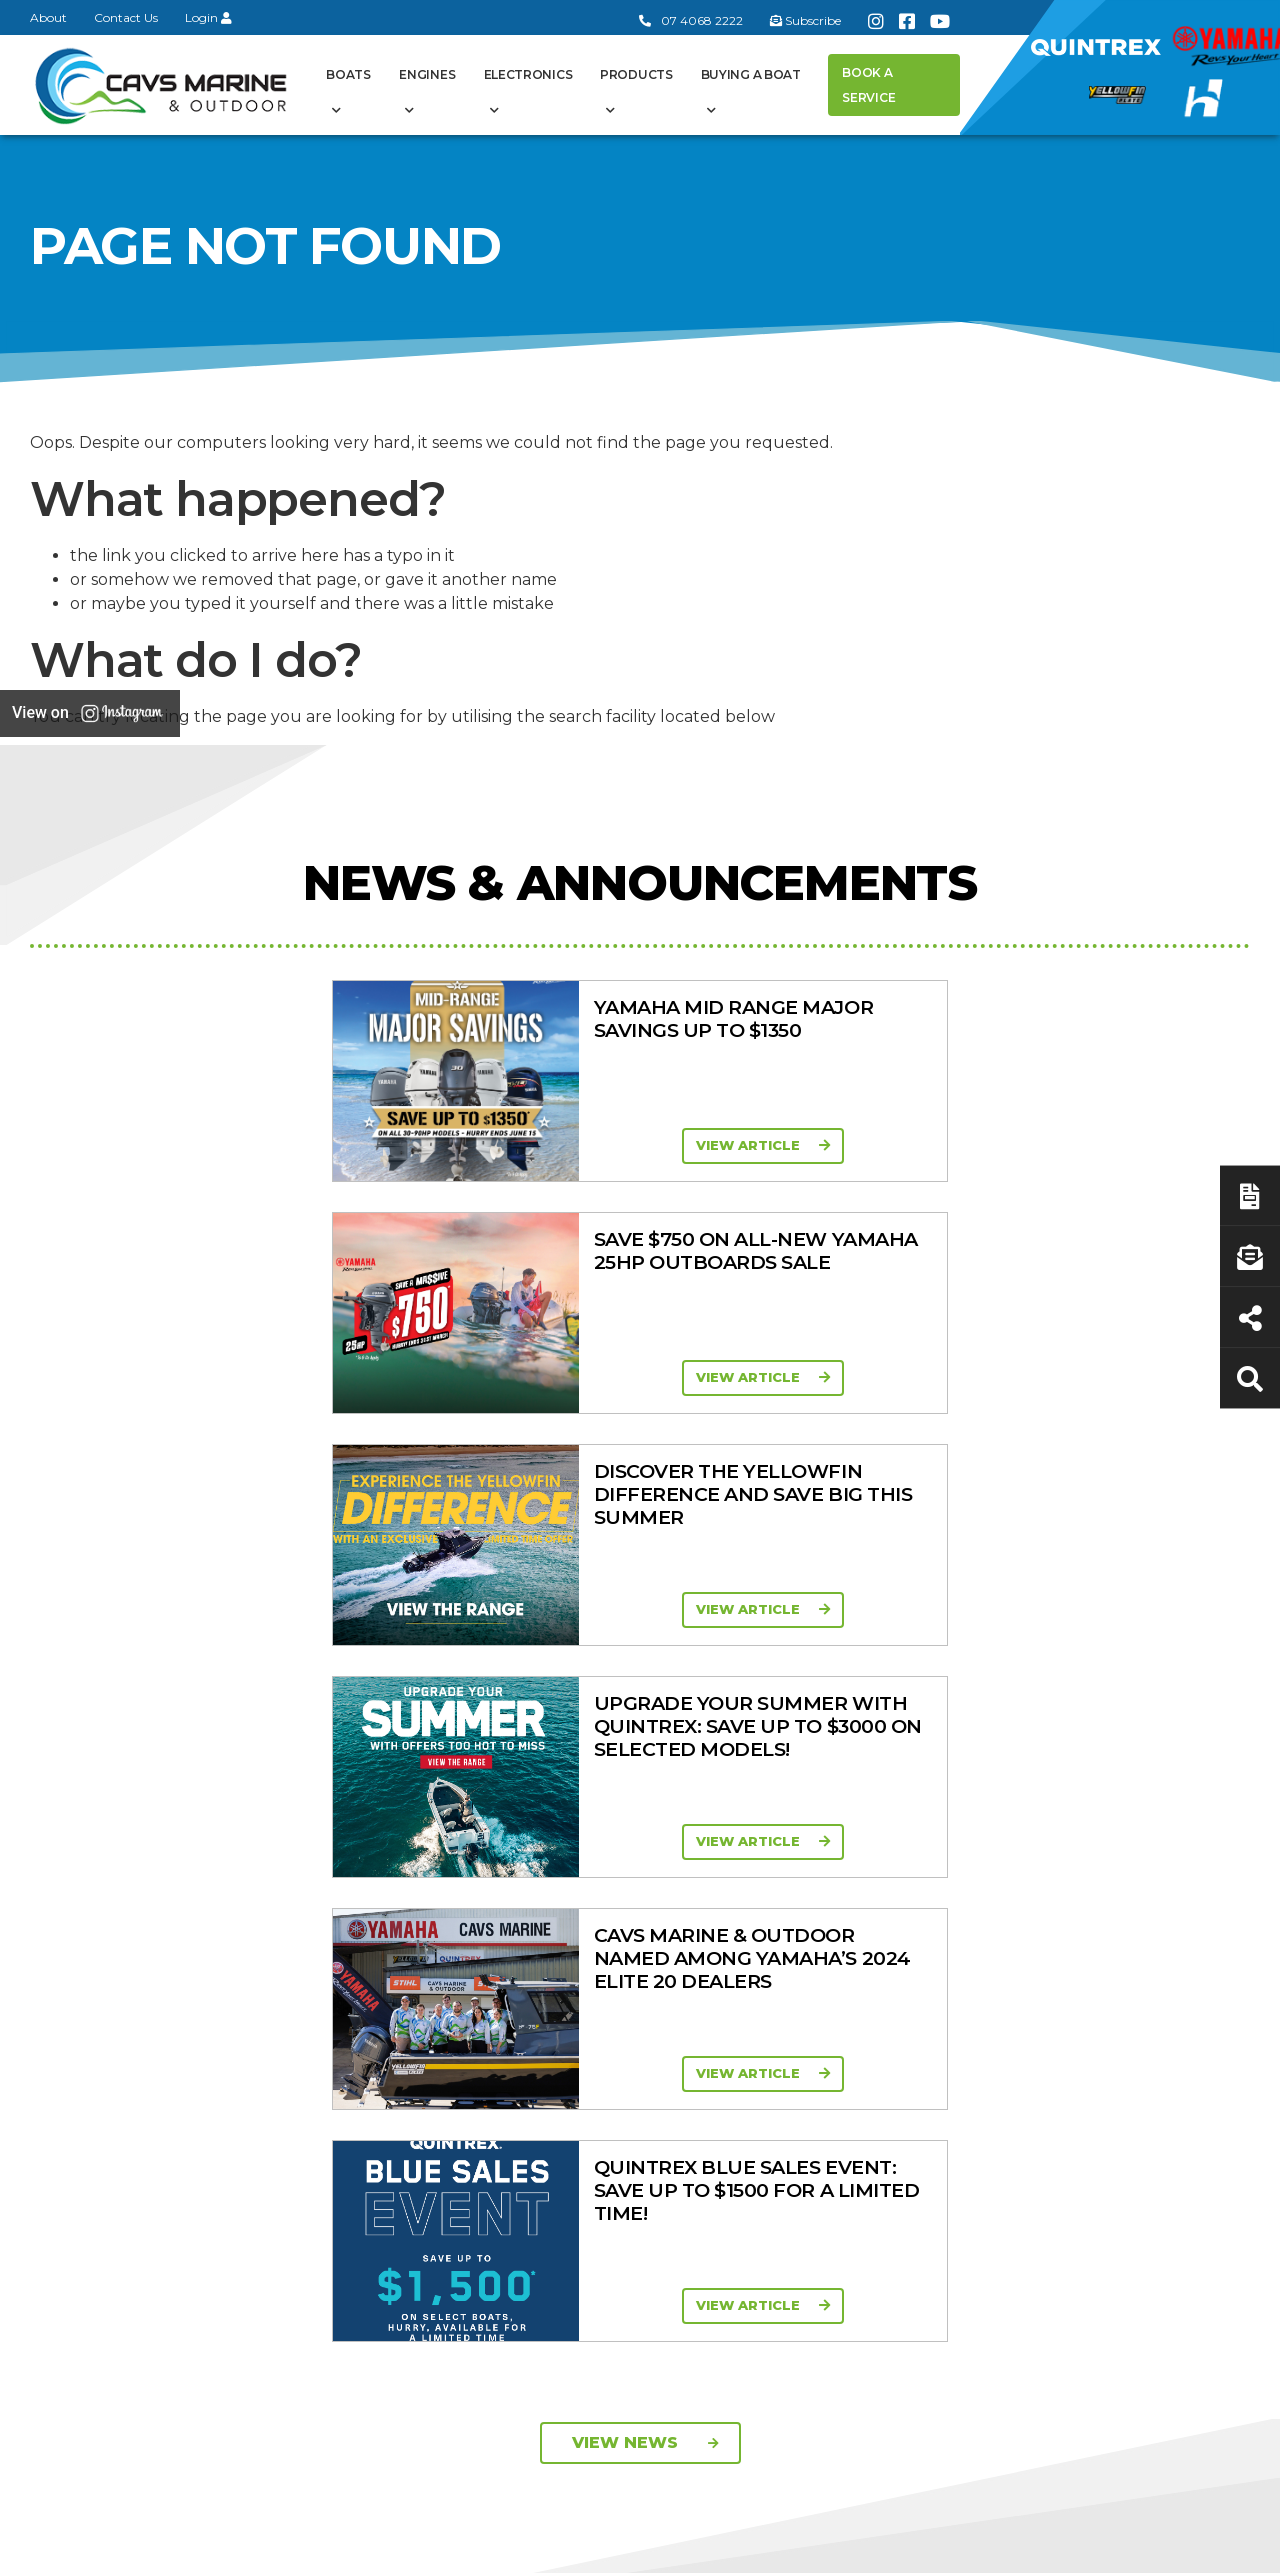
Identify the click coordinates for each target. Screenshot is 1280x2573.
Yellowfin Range (615, 1873)
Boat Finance (1128, 1844)
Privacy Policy (1073, 2546)
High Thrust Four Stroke (791, 2037)
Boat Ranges (634, 1783)
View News (645, 1514)
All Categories (954, 1818)
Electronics (528, 74)
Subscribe (83, 2095)
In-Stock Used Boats (630, 1977)
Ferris (925, 2062)
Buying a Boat (751, 74)
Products (636, 74)
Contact (412, 1891)
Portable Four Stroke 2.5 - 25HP (806, 1896)
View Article (306, 1145)
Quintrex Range (613, 1847)
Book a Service (868, 85)
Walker (930, 2088)
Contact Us (126, 17)
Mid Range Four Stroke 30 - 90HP (789, 1943)
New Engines (953, 1948)
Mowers (935, 1844)
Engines (427, 74)
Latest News (1125, 1917)
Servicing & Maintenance (1121, 1880)
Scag (924, 2114)
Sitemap (1200, 2546)
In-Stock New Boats (629, 1951)
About (48, 17)
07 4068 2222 (691, 20)
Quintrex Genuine (967, 1896)
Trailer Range (951, 1922)
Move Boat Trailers (622, 1925)
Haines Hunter (609, 1899)
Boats (348, 74)
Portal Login (428, 1917)
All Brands (940, 1984)
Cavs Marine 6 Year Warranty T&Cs (449, 1854)
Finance (1109, 1943)
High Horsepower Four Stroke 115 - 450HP (810, 1990)
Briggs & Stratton (966, 2036)
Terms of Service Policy (895, 2546)
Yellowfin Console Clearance (620, 2013)
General (432, 1783)
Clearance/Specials (971, 1870)
